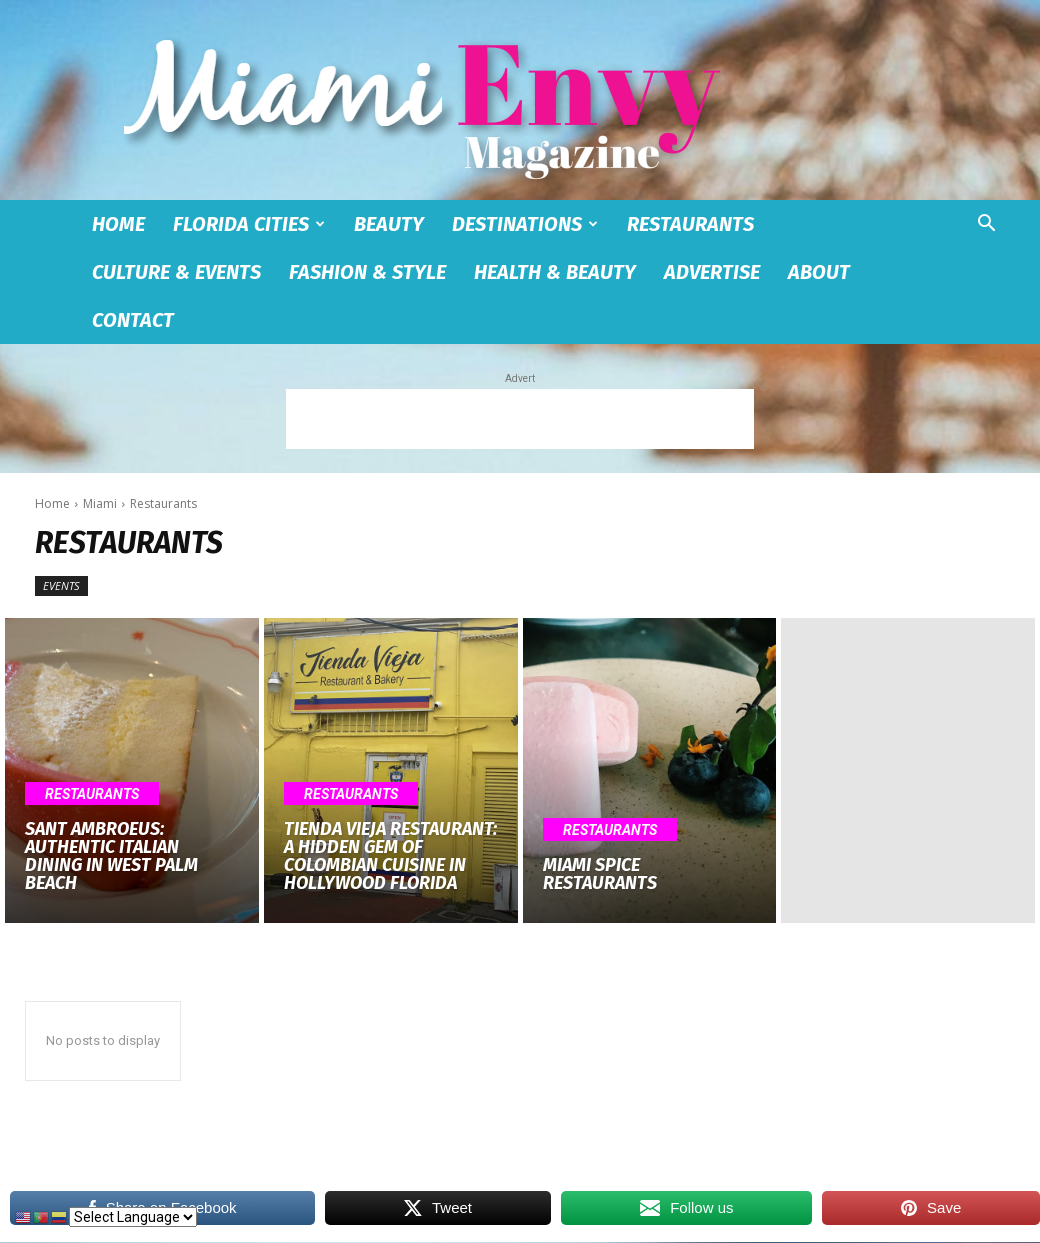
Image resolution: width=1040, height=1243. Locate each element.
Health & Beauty (555, 272)
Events (61, 586)
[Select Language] (133, 1217)
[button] (986, 225)
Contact (133, 320)
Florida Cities (249, 224)
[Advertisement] (520, 419)
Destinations (525, 224)
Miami (100, 503)
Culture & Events (176, 272)
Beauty (389, 224)
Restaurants (690, 224)
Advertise (712, 272)
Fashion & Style (367, 272)
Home (118, 224)
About (819, 272)
